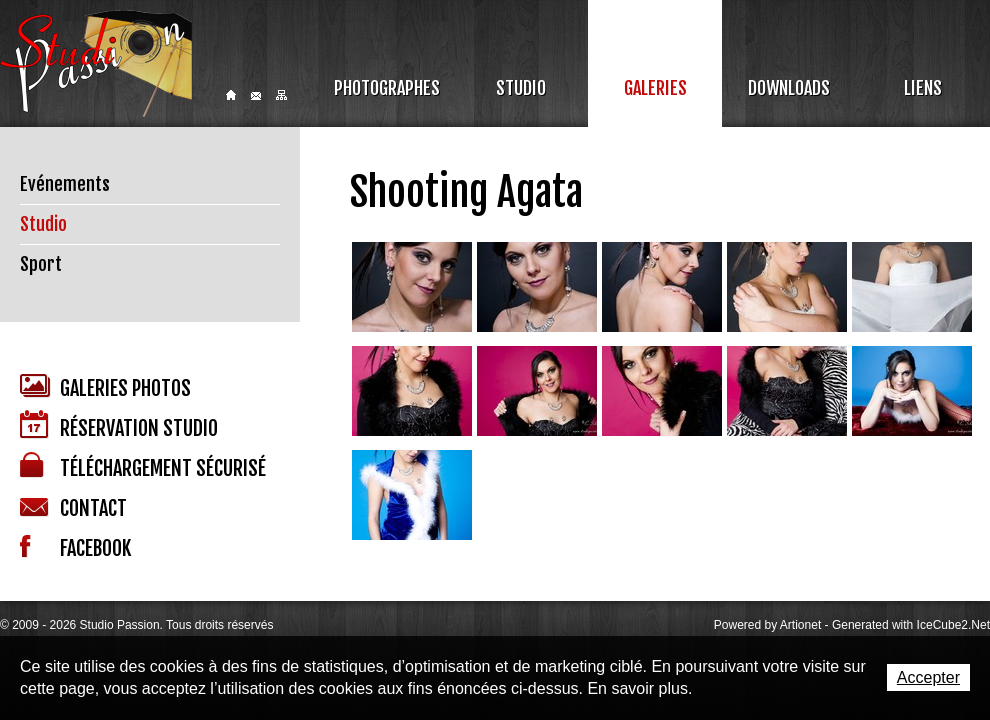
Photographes (387, 88)
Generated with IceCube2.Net (911, 625)
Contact (256, 96)
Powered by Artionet (767, 625)
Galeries (655, 88)
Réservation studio (119, 425)
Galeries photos (105, 387)
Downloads (789, 88)
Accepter (928, 677)
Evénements (65, 184)
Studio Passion (96, 63)
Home (231, 95)
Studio (521, 88)
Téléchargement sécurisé (143, 466)
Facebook (75, 548)
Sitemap (281, 95)
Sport (41, 264)
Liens (923, 88)
